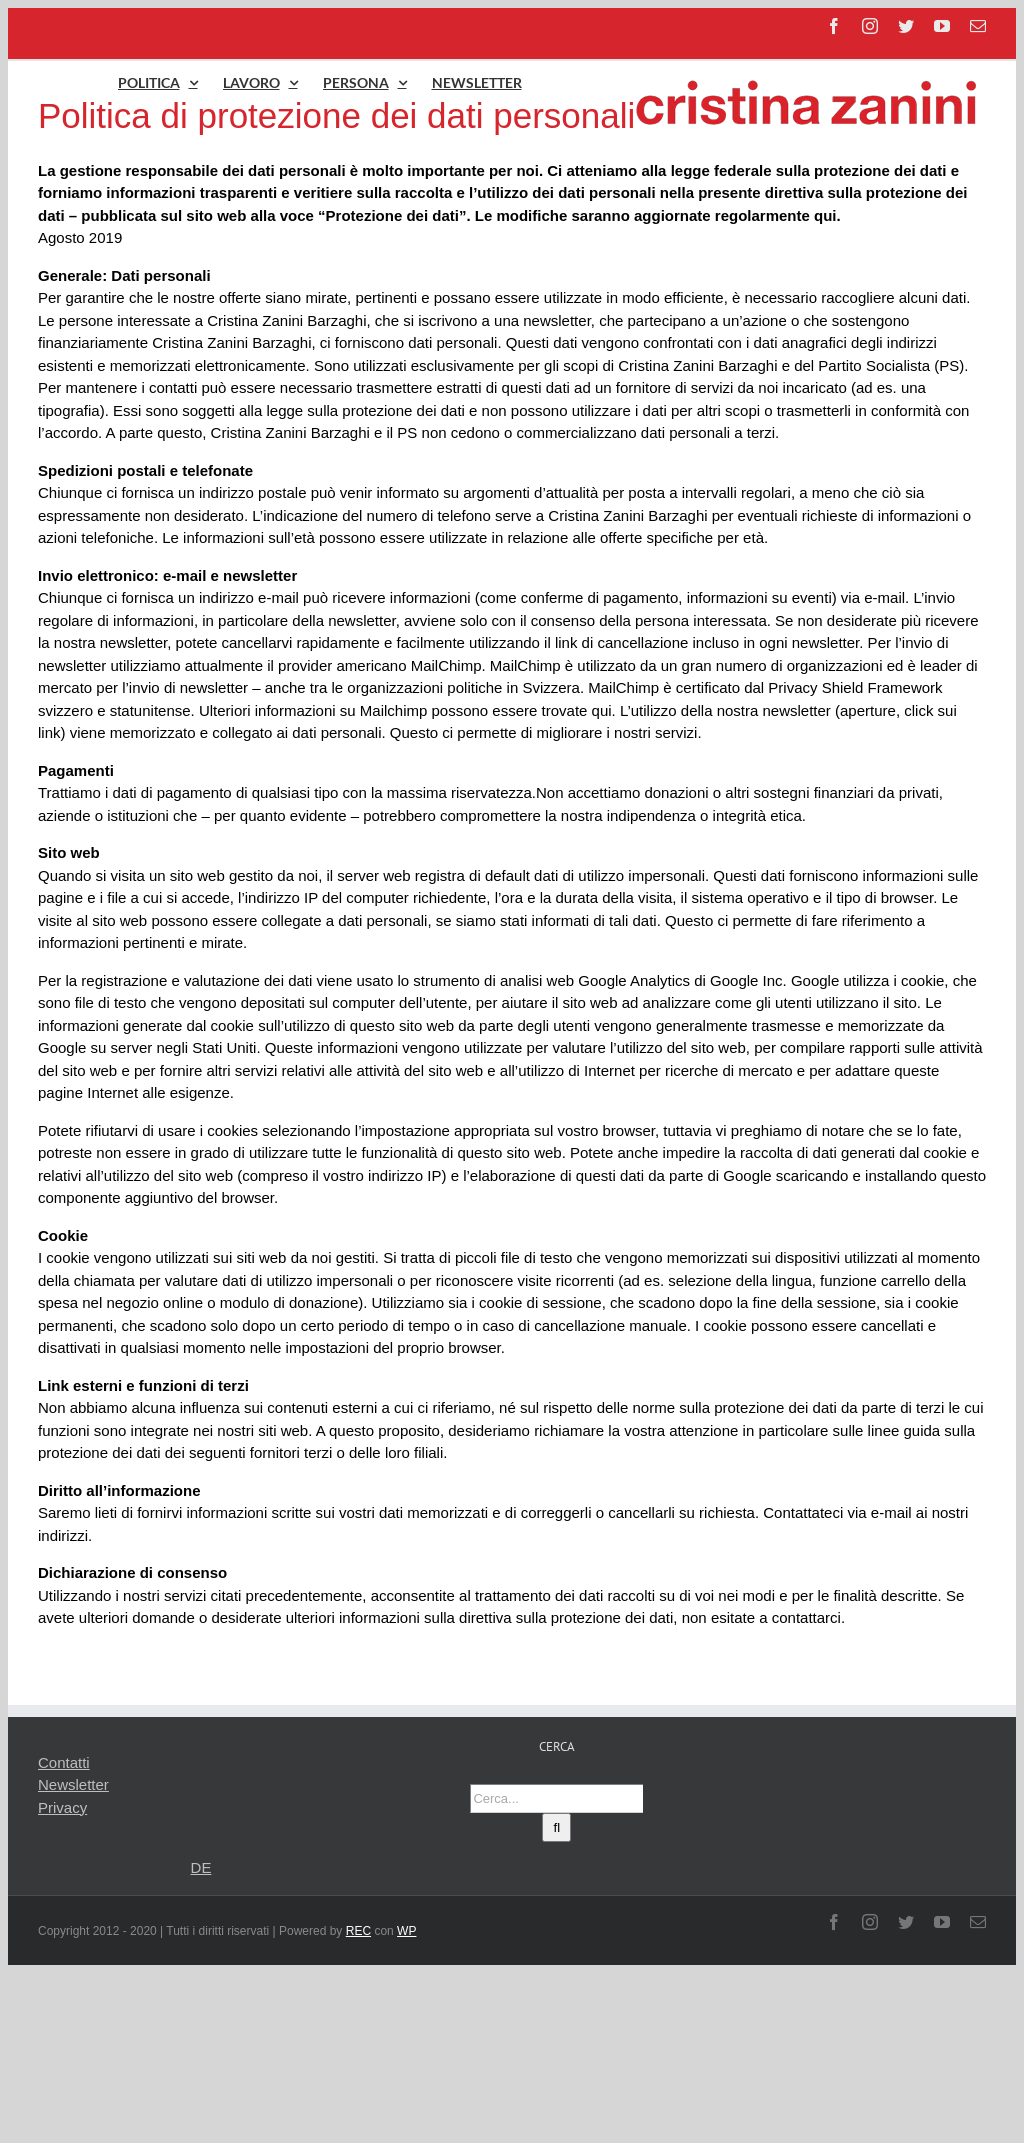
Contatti (64, 1762)
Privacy (62, 1807)
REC (358, 1931)
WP (406, 1931)
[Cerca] (556, 1827)
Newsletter (73, 1784)
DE (201, 1867)
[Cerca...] (556, 1798)
